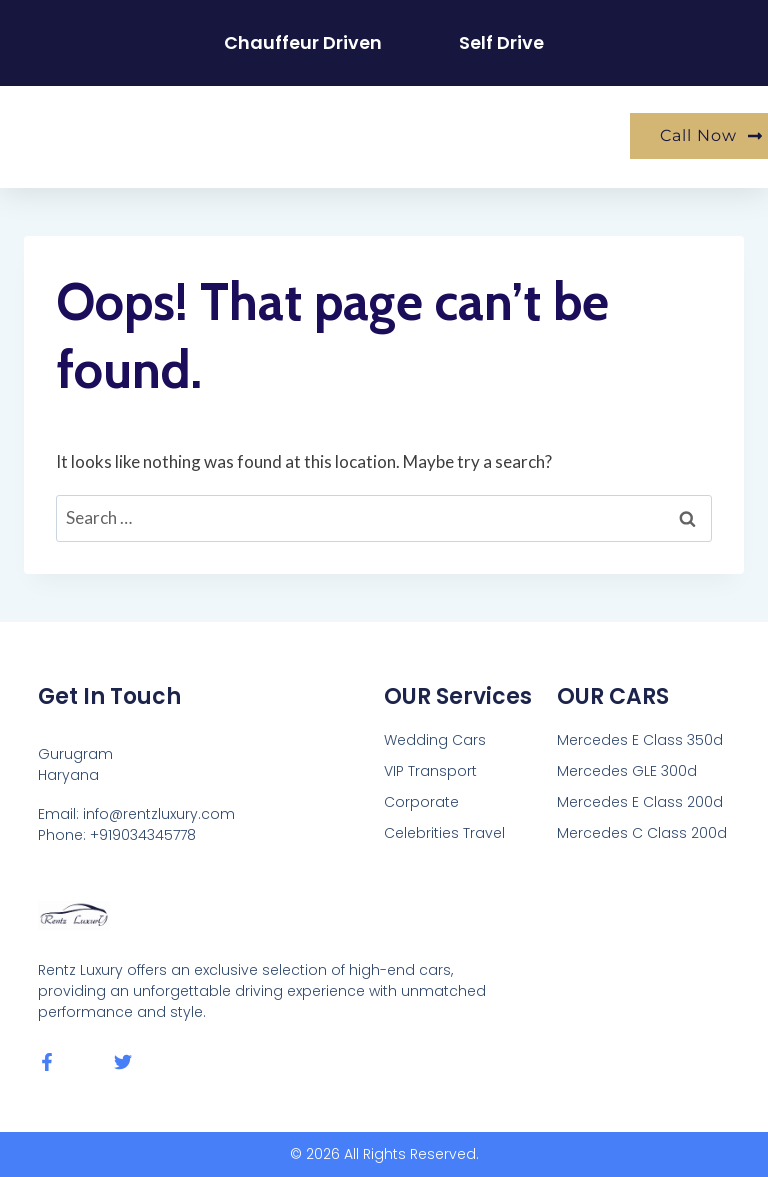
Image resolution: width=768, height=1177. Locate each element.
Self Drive (502, 42)
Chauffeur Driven (303, 42)
